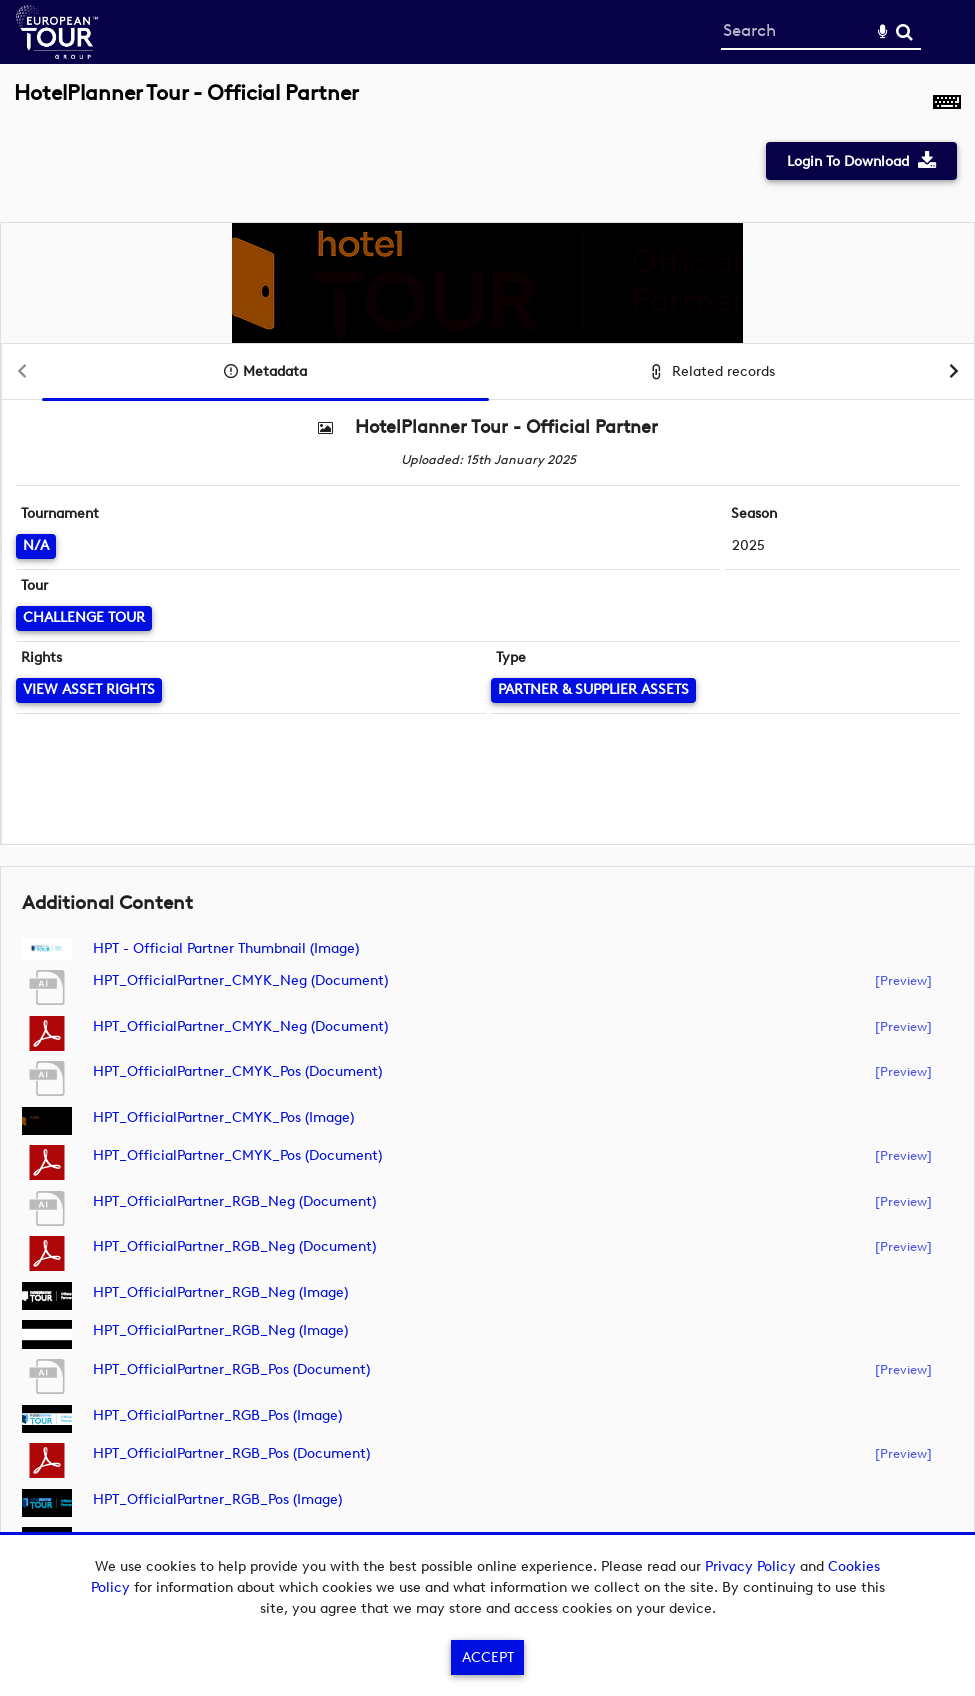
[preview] (903, 980)
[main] (487, 838)
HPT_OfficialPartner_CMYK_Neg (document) (240, 980)
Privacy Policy (750, 1566)
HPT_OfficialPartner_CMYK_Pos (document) (237, 1071)
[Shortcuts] (947, 104)
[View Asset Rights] (89, 690)
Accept (488, 1657)
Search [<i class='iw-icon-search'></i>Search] (904, 31)
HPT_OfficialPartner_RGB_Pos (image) (217, 1415)
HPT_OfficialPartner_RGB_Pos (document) (231, 1369)
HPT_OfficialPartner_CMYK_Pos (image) (223, 1117)
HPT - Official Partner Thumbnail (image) (226, 948)
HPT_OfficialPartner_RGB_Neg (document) (234, 1201)
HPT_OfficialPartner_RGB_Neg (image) (220, 1292)
